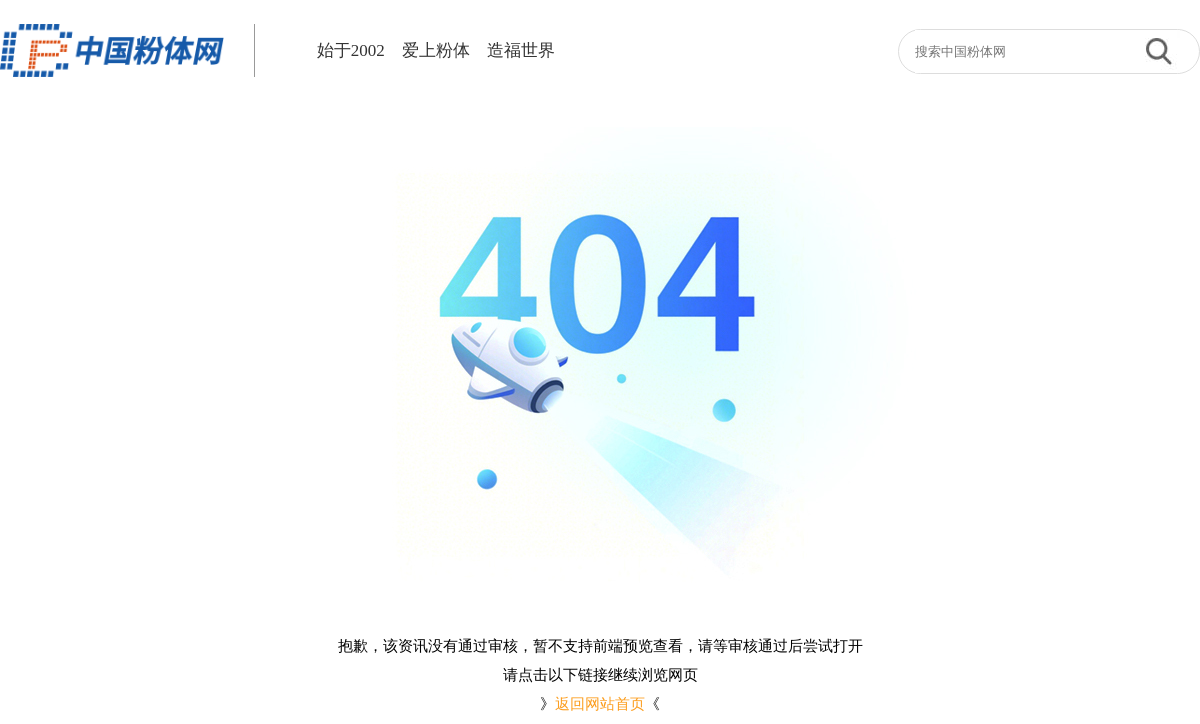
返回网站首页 (600, 704)
